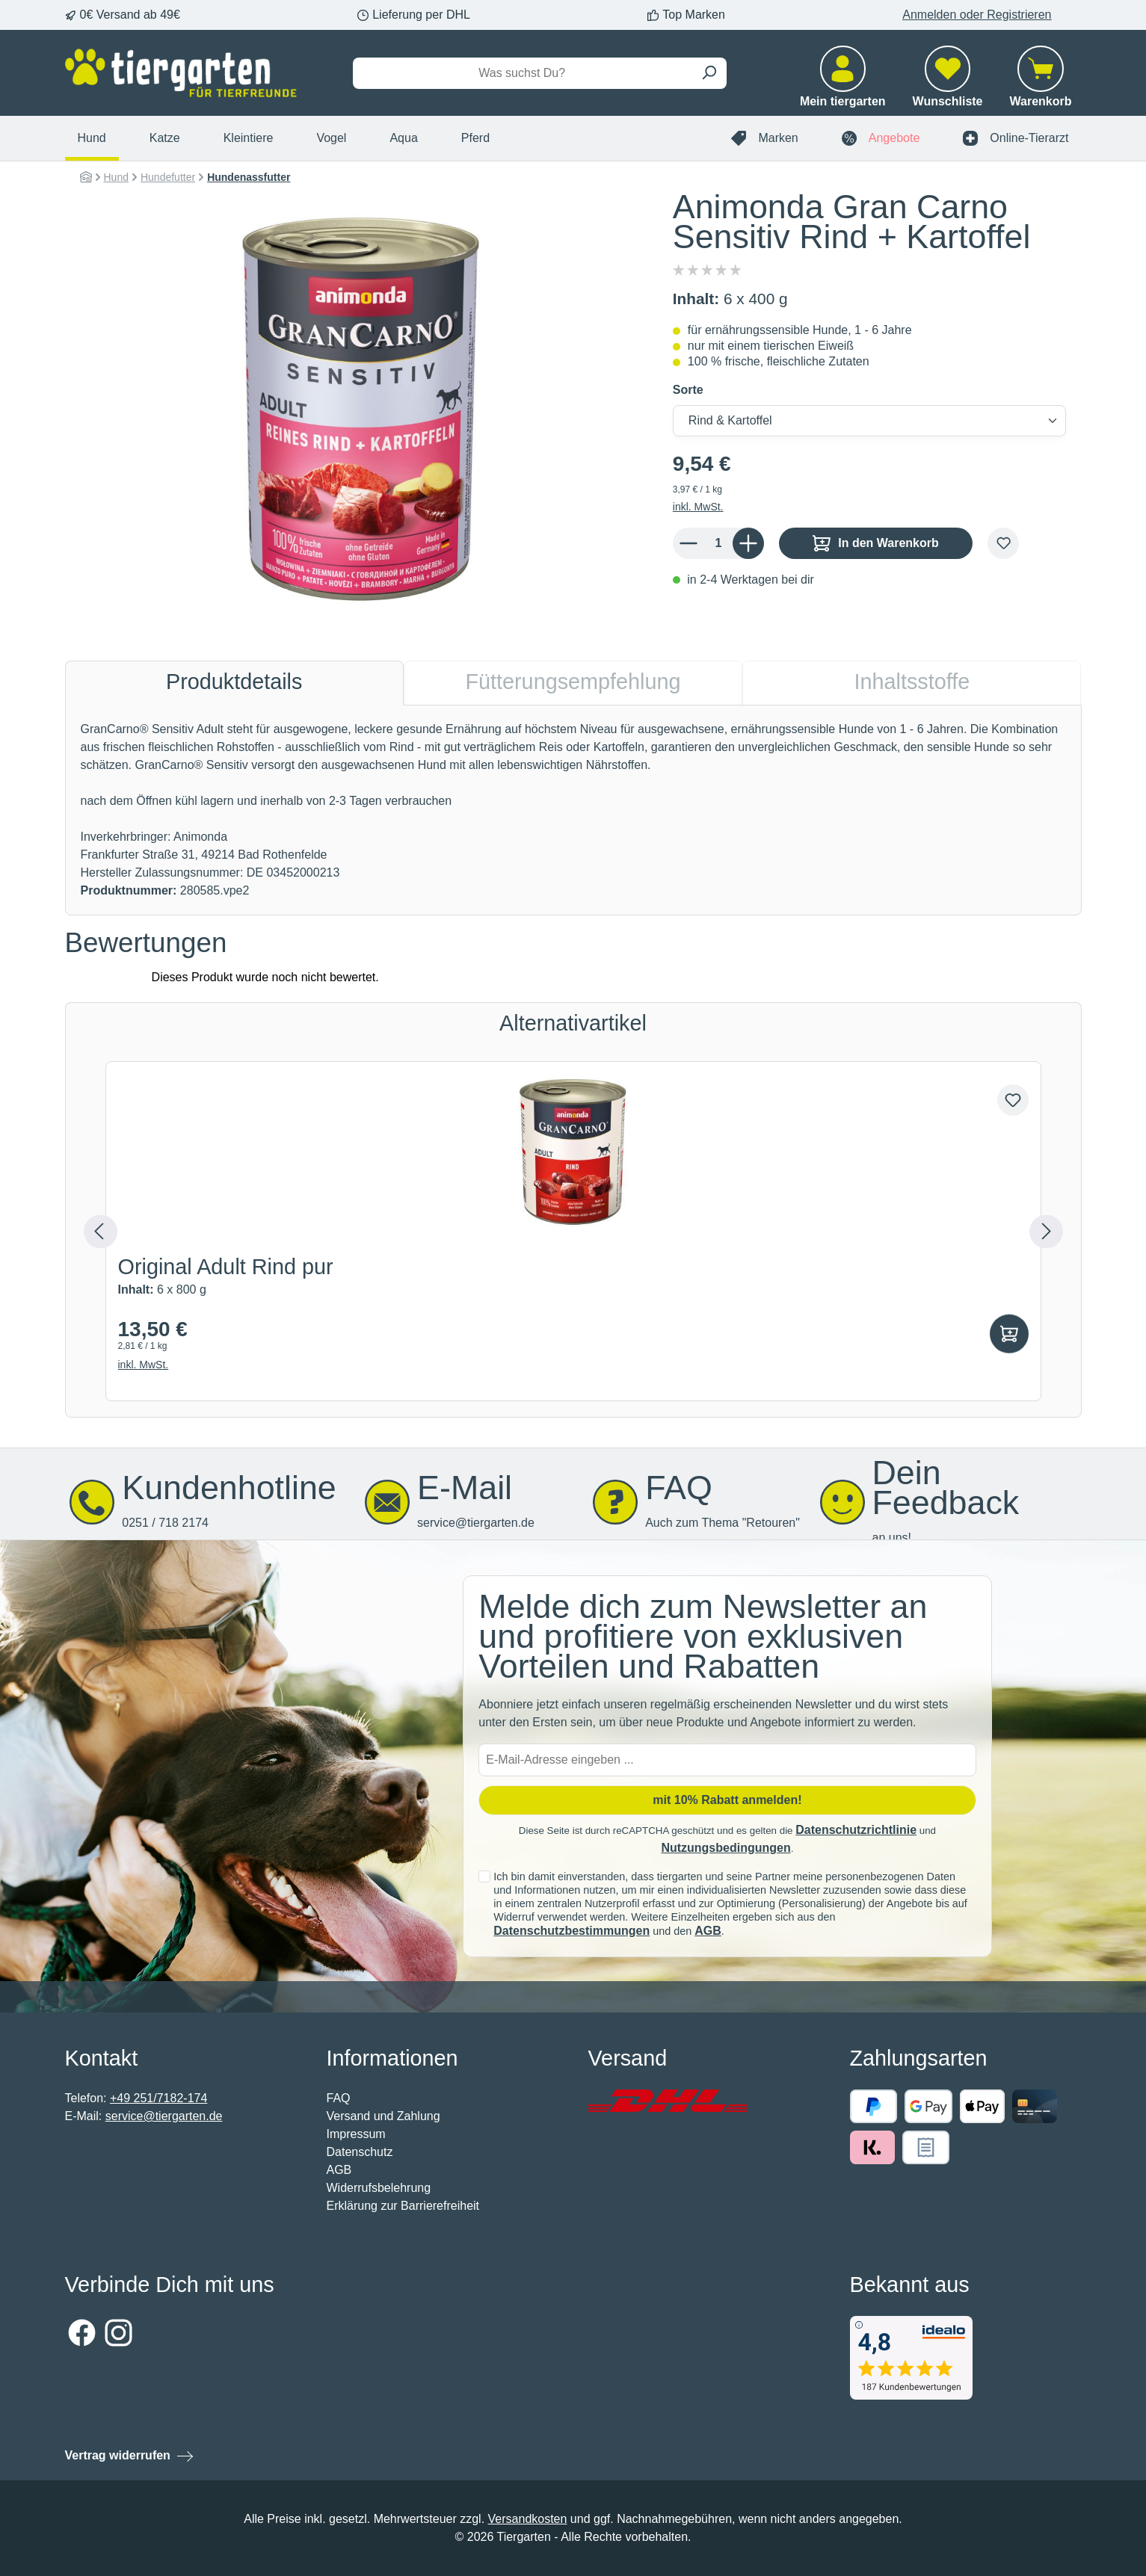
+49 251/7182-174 (158, 2098)
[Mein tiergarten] (843, 85)
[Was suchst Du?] (522, 73)
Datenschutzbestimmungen (571, 1930)
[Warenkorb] (1041, 85)
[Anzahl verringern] (688, 543)
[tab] (234, 683)
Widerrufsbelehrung (379, 2187)
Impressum (356, 2134)
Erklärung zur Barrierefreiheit (403, 2205)
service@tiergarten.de (164, 2116)
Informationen (392, 2058)
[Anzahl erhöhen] (748, 543)
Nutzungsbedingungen (725, 1847)
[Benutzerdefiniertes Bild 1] (667, 2100)
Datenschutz (360, 2152)
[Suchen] (709, 73)
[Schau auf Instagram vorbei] (118, 2333)
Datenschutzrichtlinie (856, 1829)
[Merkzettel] (948, 85)
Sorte (688, 389)
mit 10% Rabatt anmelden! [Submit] (727, 1800)
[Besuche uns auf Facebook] (82, 2333)
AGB (707, 1930)
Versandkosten (527, 2518)
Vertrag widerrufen (117, 2455)
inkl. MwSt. (698, 507)
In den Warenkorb (876, 543)
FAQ (339, 2098)
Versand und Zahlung (383, 2116)
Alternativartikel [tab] (573, 1023)
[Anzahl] (718, 543)
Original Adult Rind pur (225, 1268)
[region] (361, 409)
